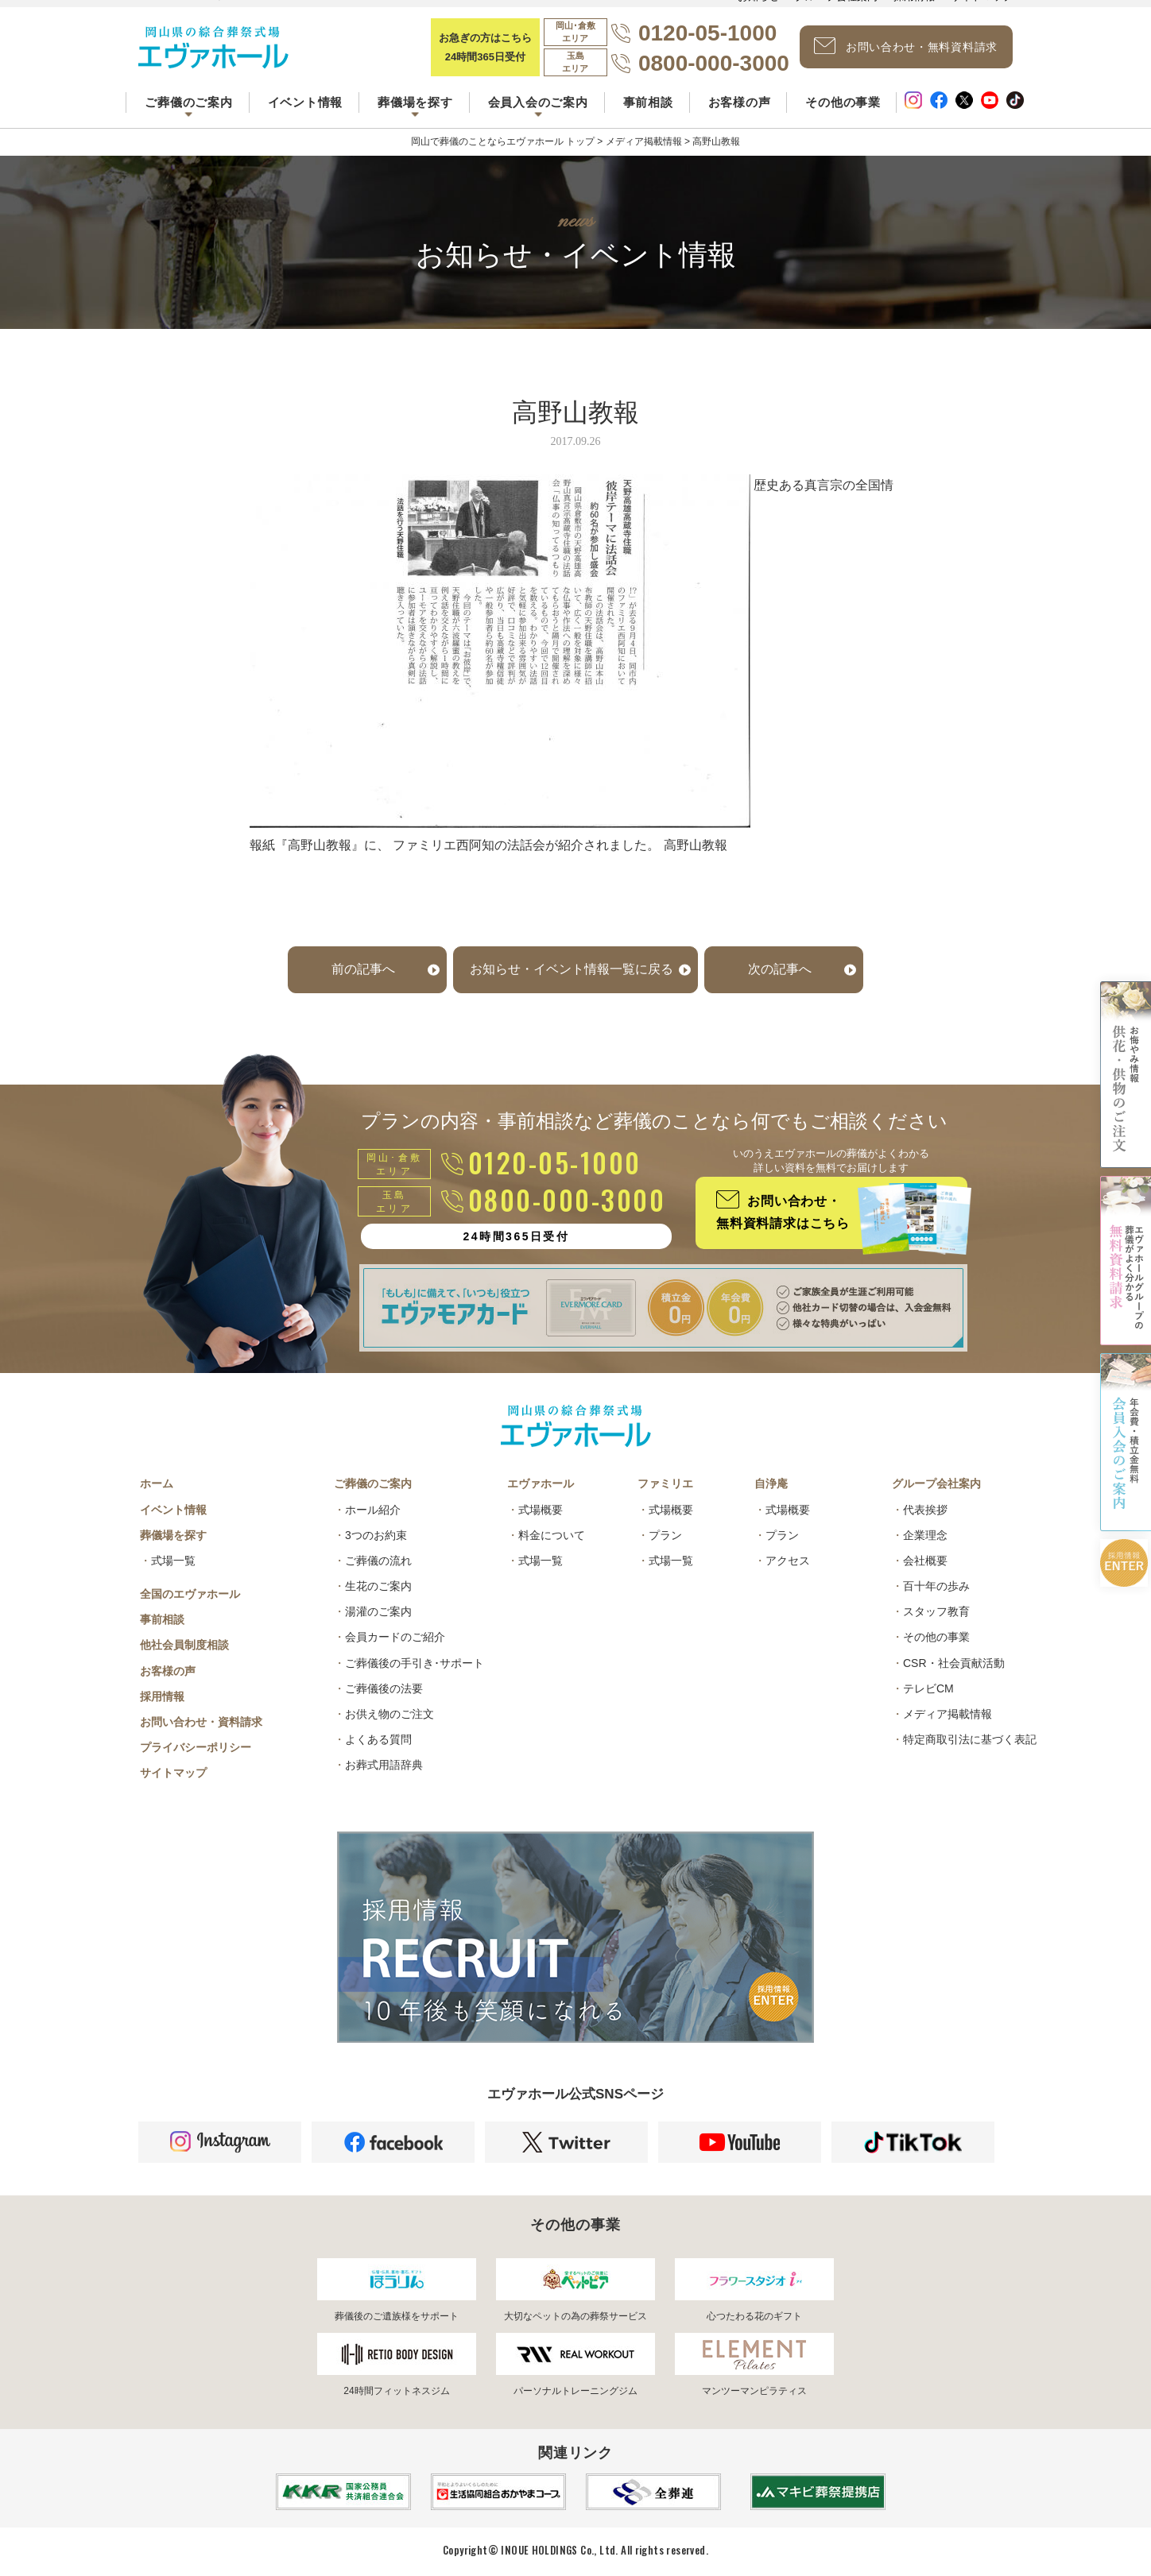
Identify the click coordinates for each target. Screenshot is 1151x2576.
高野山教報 (695, 845)
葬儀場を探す (173, 1535)
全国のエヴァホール (190, 1594)
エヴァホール (540, 1483)
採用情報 (162, 1696)
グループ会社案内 (936, 1483)
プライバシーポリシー (195, 1747)
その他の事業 (843, 102)
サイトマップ (173, 1772)
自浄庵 (771, 1483)
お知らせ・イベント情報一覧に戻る (571, 969)
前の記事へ (363, 969)
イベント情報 (305, 102)
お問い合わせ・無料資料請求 (906, 46)
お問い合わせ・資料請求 (201, 1721)
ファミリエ (665, 1483)
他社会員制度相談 (184, 1644)
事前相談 (648, 102)
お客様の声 (739, 102)
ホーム (156, 1483)
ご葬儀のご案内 (373, 1483)
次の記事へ (780, 969)
